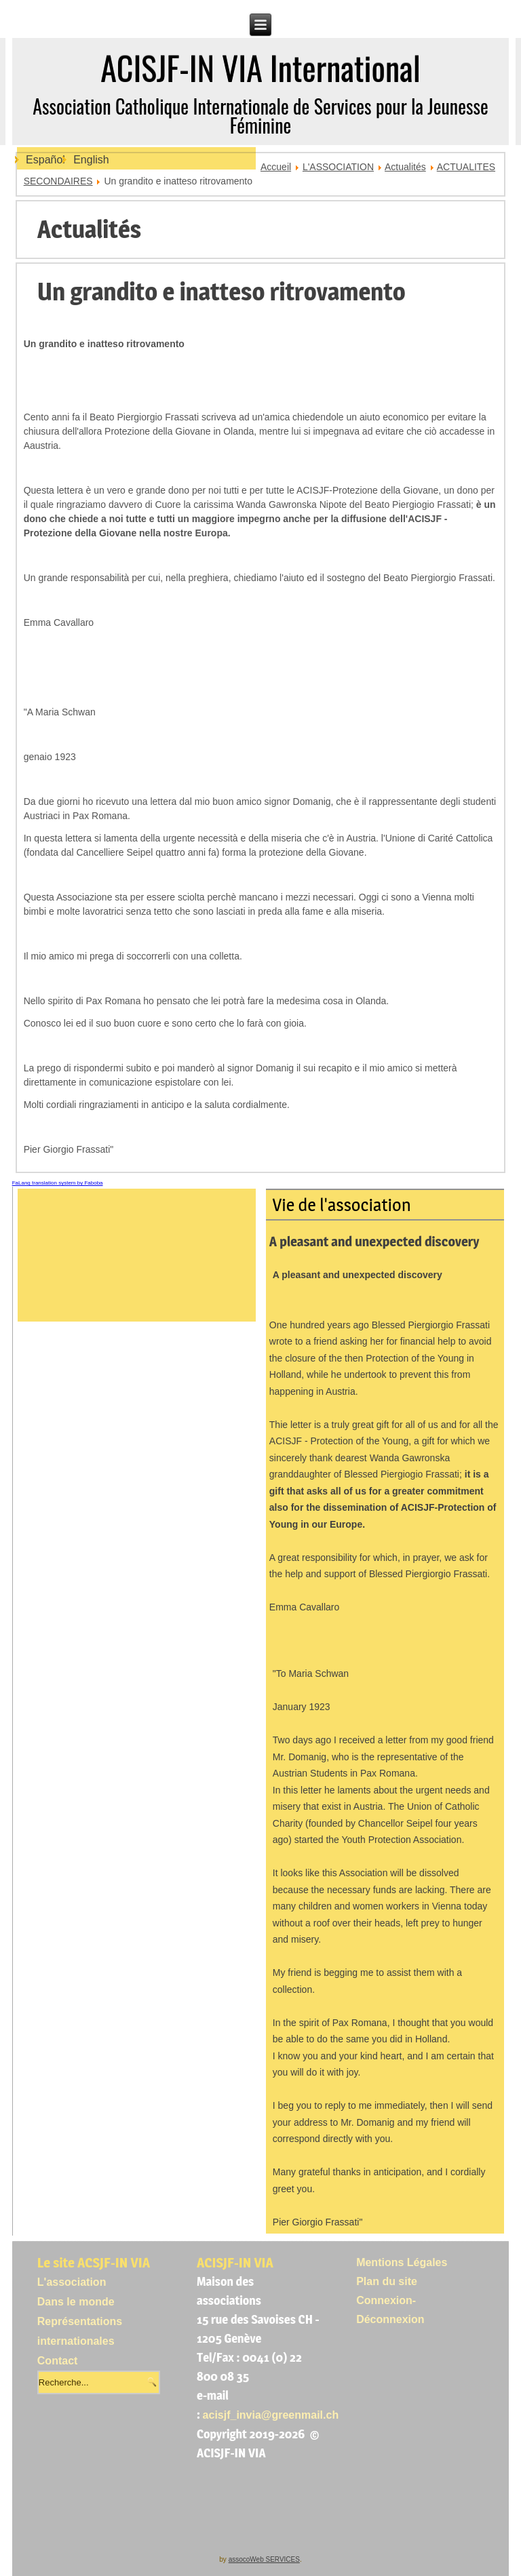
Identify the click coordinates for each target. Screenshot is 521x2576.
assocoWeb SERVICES (264, 2559)
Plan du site (386, 2281)
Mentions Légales (401, 2262)
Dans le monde (76, 2301)
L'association (72, 2282)
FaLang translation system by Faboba (57, 1183)
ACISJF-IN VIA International (260, 67)
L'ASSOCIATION (338, 166)
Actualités (405, 166)
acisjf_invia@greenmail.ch (271, 2415)
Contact (57, 2360)
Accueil (275, 166)
